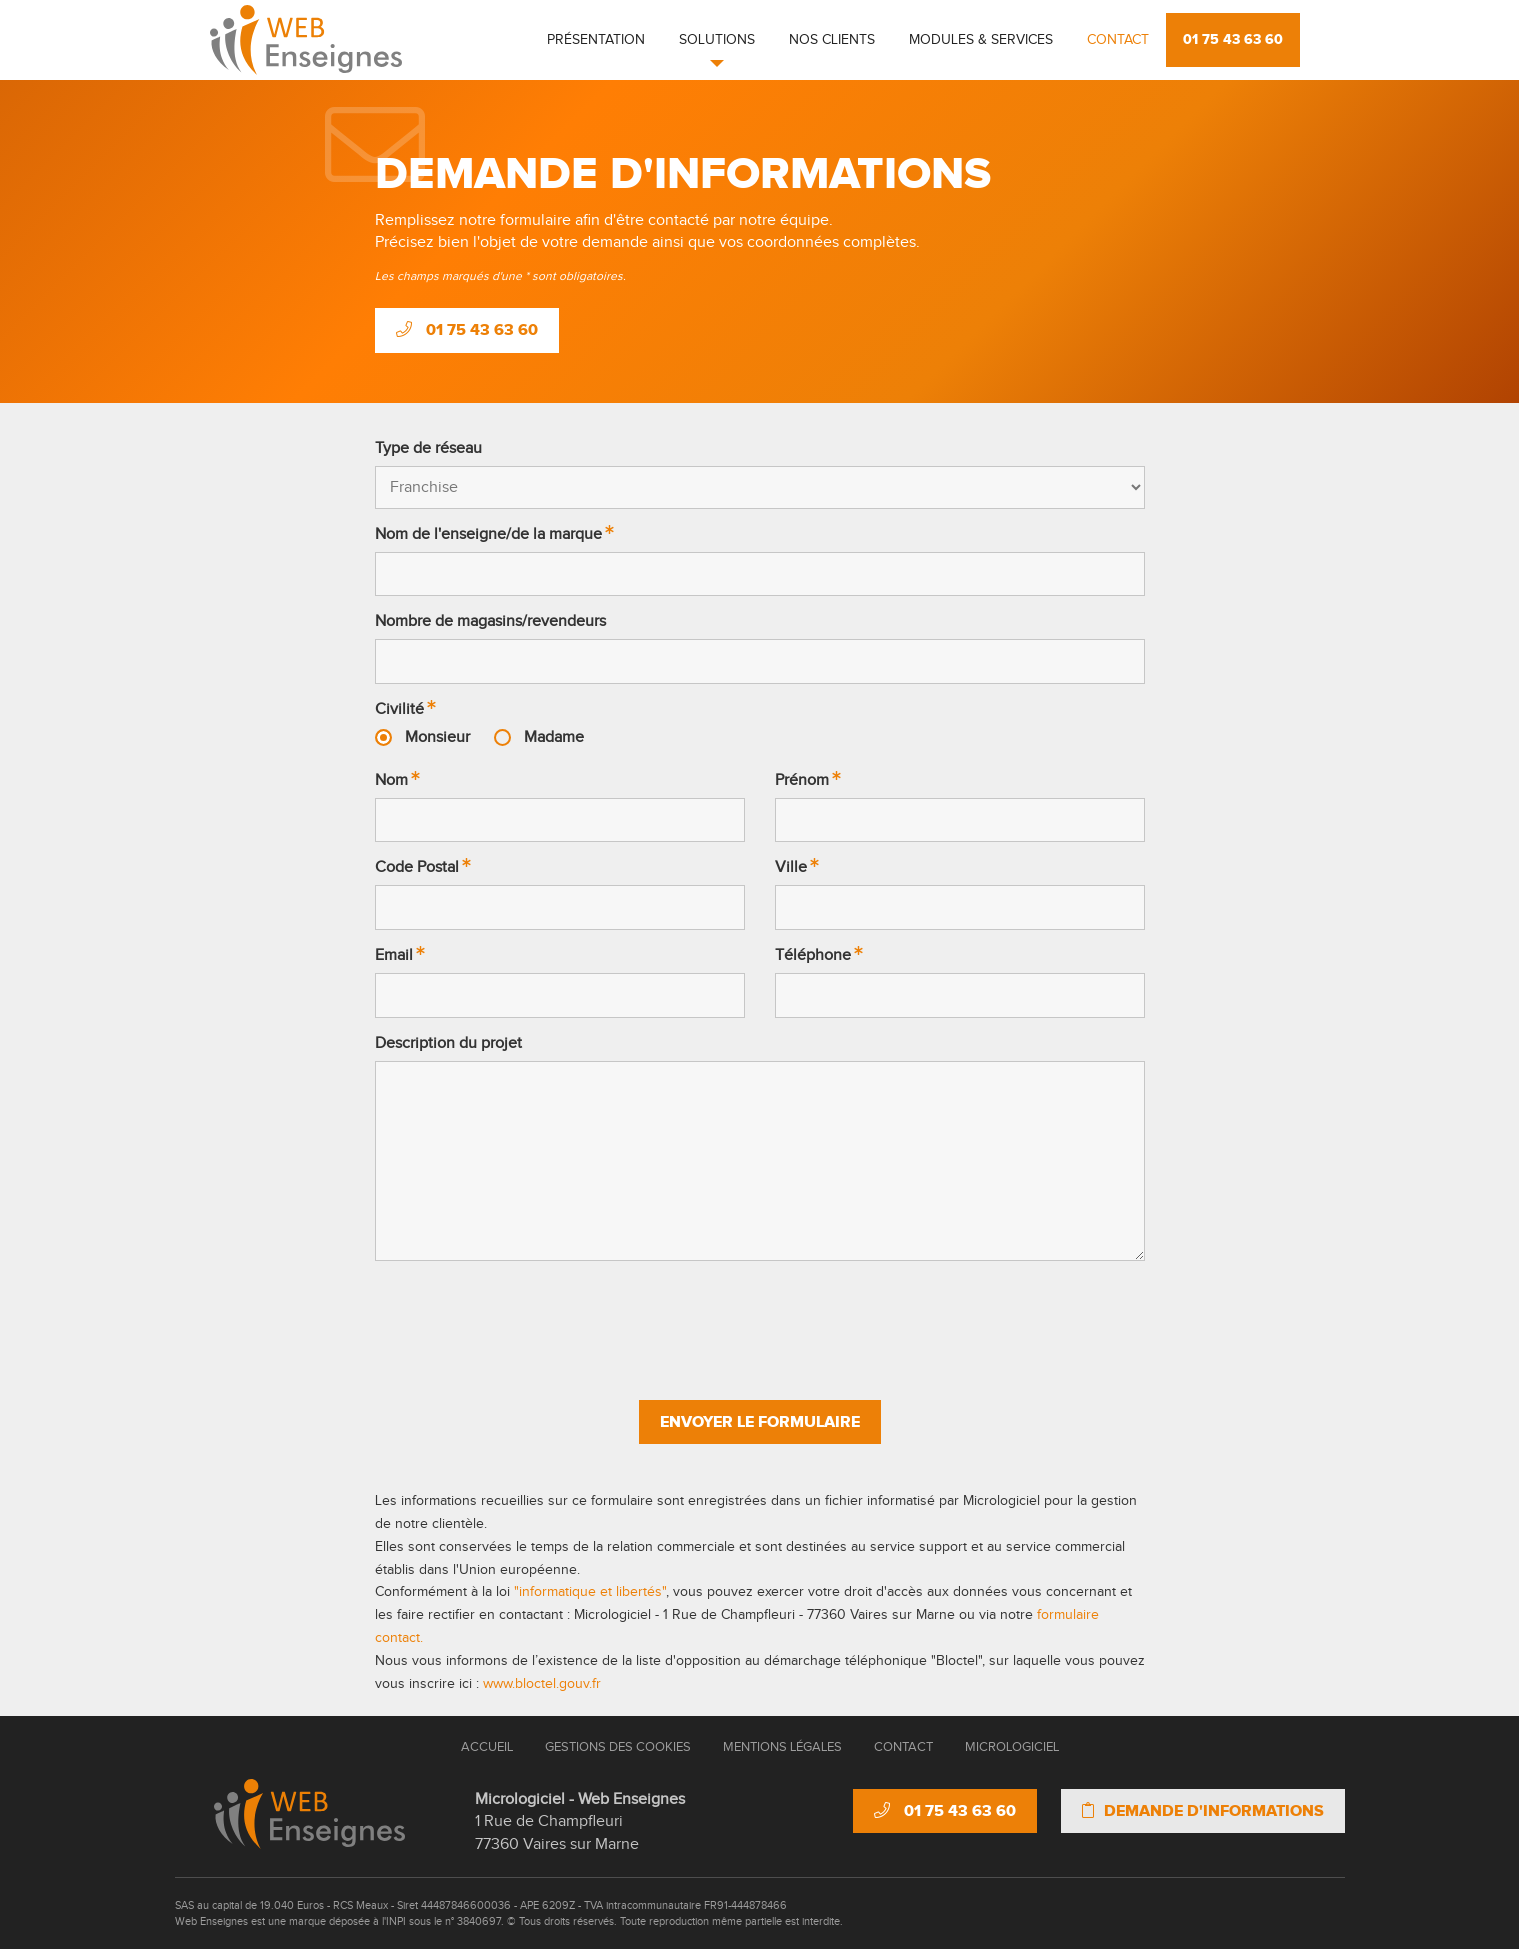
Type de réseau (428, 448)
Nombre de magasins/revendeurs (490, 621)
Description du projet (448, 1043)
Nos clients (832, 40)
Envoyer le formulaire (760, 1422)
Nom (391, 780)
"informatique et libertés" (590, 1592)
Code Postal (417, 867)
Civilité (399, 709)
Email (394, 955)
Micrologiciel (1012, 1747)
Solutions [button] (717, 40)
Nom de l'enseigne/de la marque (488, 534)
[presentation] (760, 1321)
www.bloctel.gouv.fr (542, 1684)
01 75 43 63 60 (1233, 39)
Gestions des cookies (618, 1747)
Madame (554, 737)
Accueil (487, 1747)
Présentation (596, 40)
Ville (791, 867)
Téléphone (813, 955)
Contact (1118, 40)
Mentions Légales (782, 1747)
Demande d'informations (1203, 1811)
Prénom (802, 780)
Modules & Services (981, 40)
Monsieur (437, 737)
